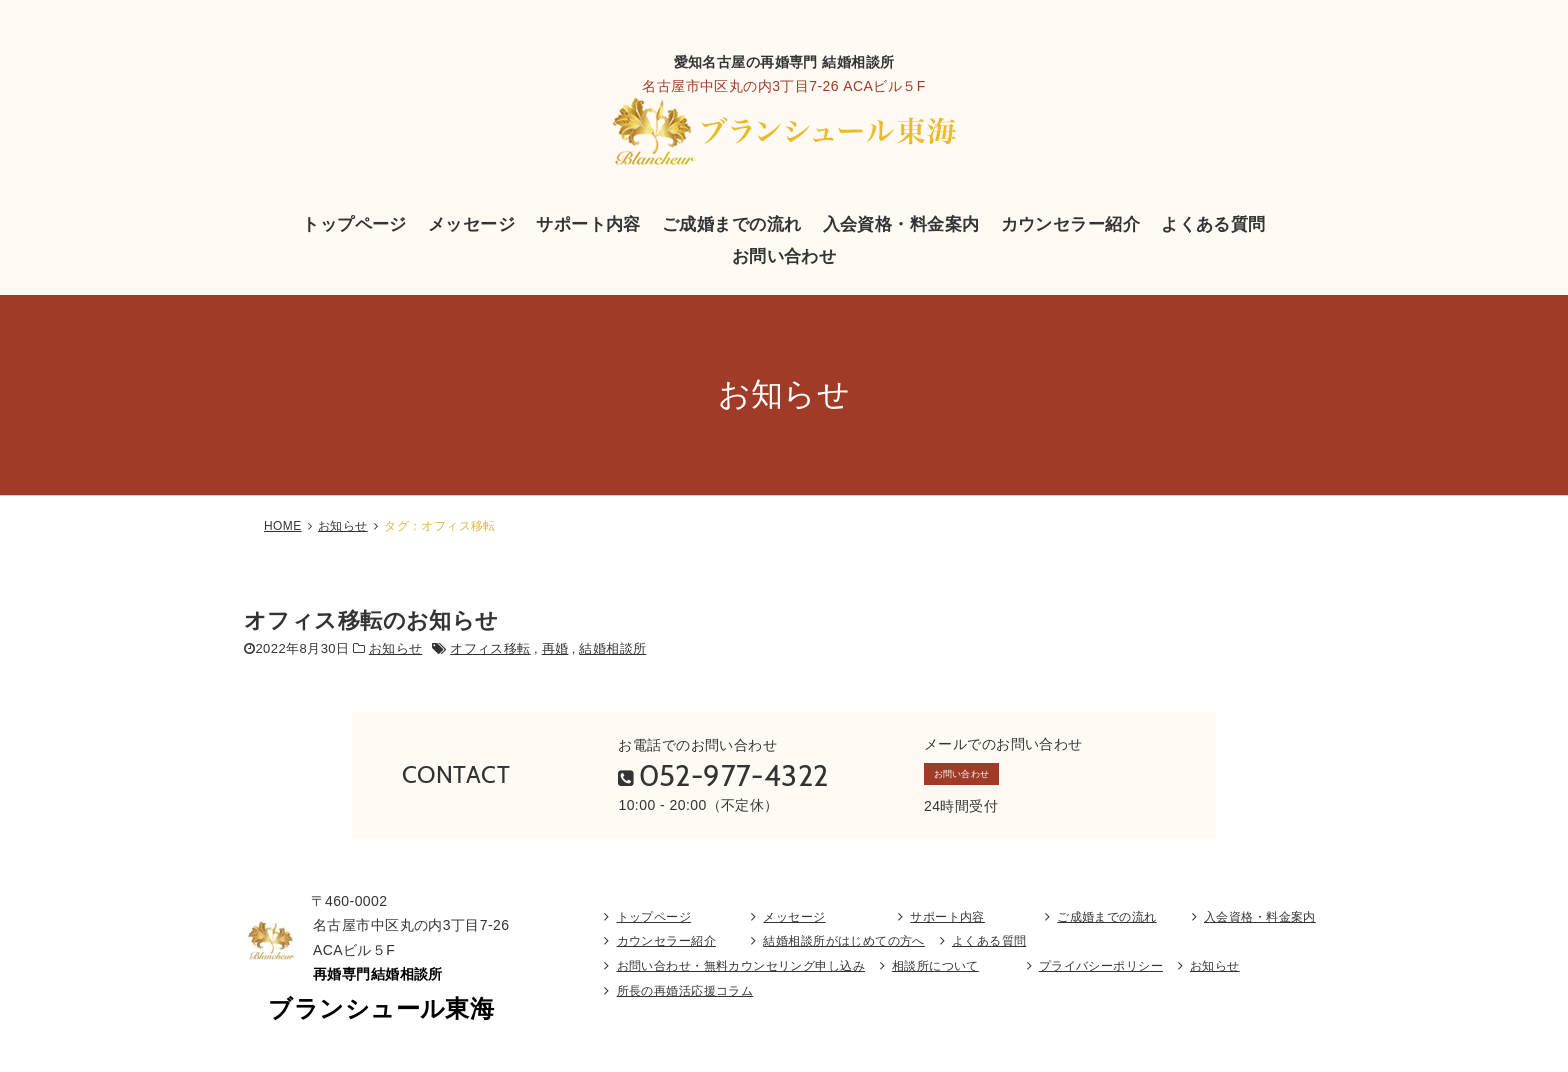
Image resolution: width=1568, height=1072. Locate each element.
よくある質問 (1213, 224)
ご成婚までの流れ (731, 224)
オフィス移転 (490, 648)
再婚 (555, 648)
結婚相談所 (612, 648)
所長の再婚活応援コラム (685, 1004)
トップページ (354, 224)
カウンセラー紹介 (1070, 224)
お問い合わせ (784, 256)
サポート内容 (588, 224)
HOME (283, 526)
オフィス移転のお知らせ (371, 620)
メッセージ (471, 224)
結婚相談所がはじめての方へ (843, 954)
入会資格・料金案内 (901, 224)
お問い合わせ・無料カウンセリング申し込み (741, 979)
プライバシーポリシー (1101, 979)
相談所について (935, 979)
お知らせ (343, 526)
